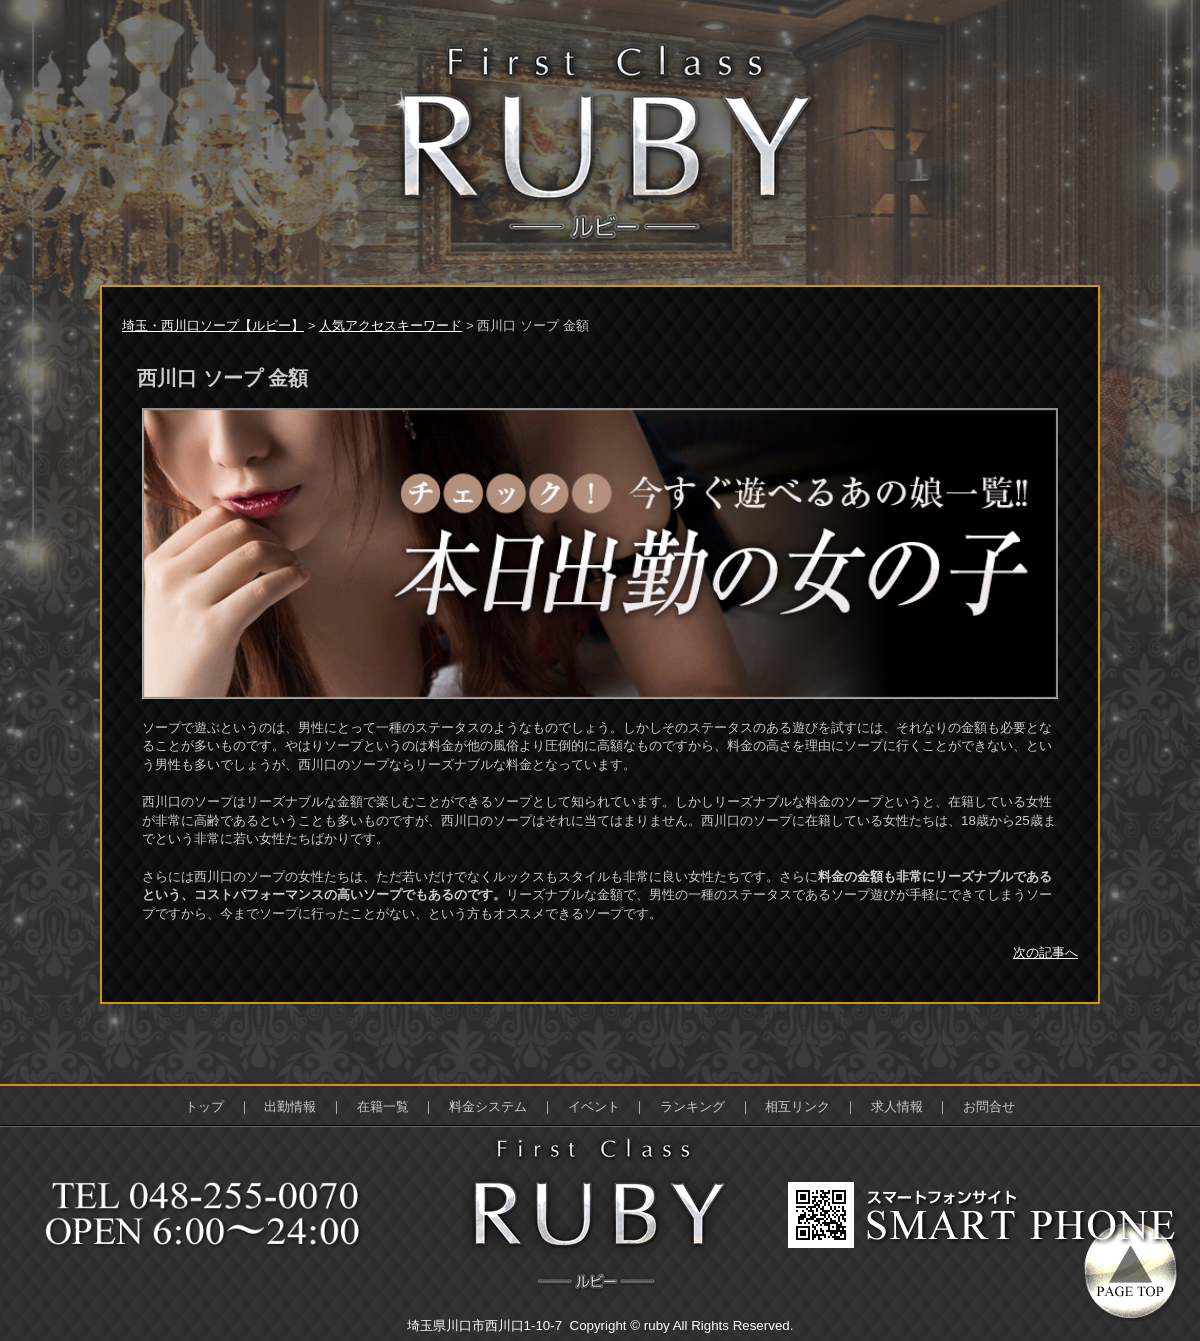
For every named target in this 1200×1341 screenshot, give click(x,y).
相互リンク (797, 1106)
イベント (594, 1106)
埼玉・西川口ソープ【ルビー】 (213, 325)
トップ (204, 1106)
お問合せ (989, 1106)
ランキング (692, 1106)
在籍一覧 (383, 1106)
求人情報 (897, 1106)
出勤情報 (290, 1106)
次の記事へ (1045, 952)
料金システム (488, 1106)
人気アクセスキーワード (390, 325)
